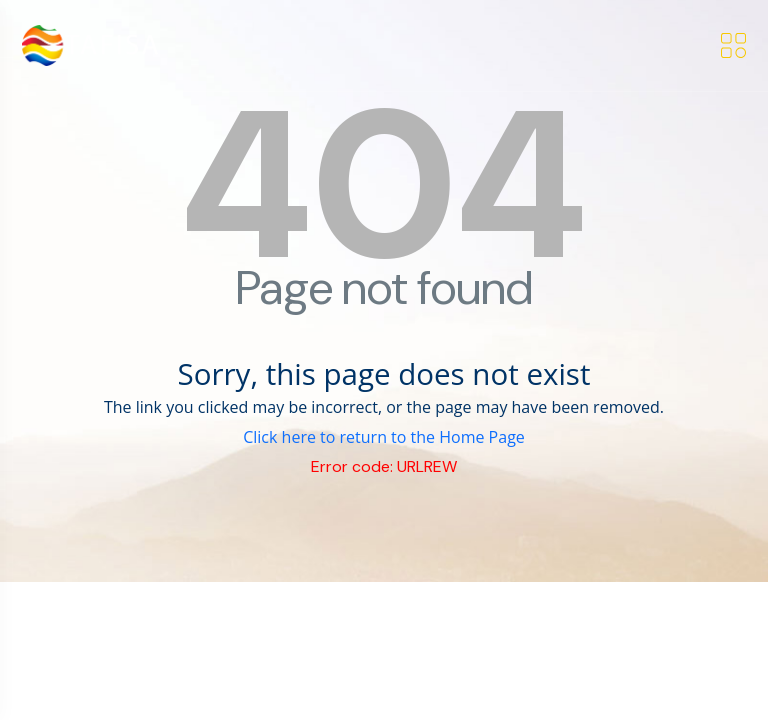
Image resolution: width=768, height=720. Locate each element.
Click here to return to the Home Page (384, 437)
